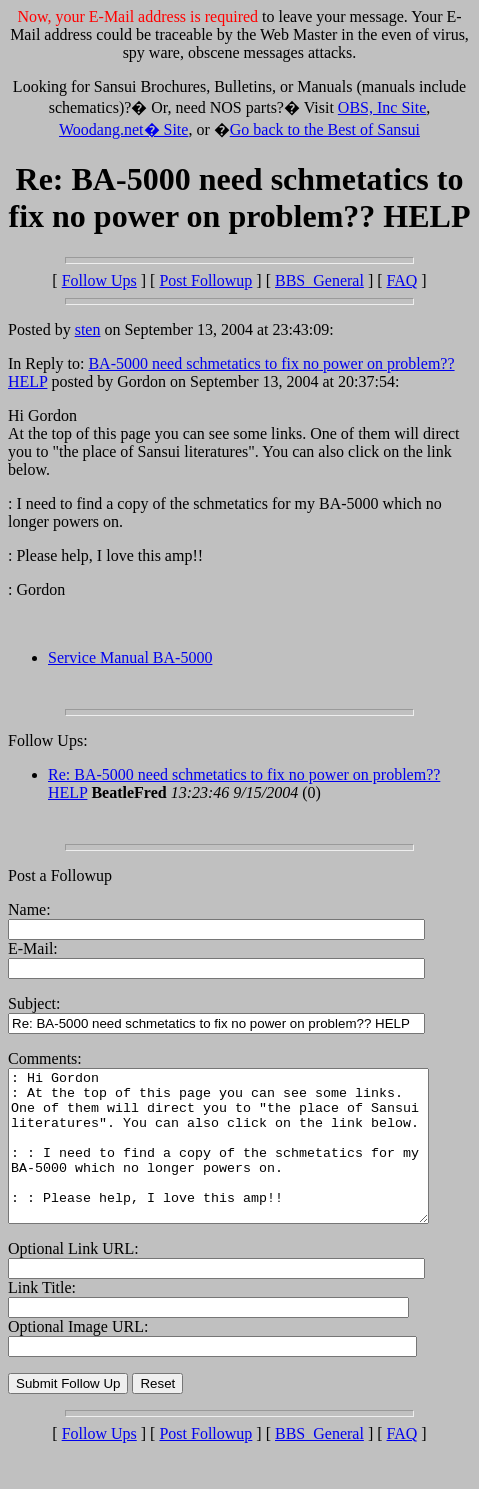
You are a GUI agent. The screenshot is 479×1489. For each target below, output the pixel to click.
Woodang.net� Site (123, 129)
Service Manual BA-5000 (130, 657)
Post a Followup (60, 875)
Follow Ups (99, 280)
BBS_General (319, 280)
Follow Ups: (48, 740)
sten (88, 329)
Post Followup (205, 280)
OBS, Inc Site (382, 107)
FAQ (402, 280)
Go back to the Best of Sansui (325, 129)
